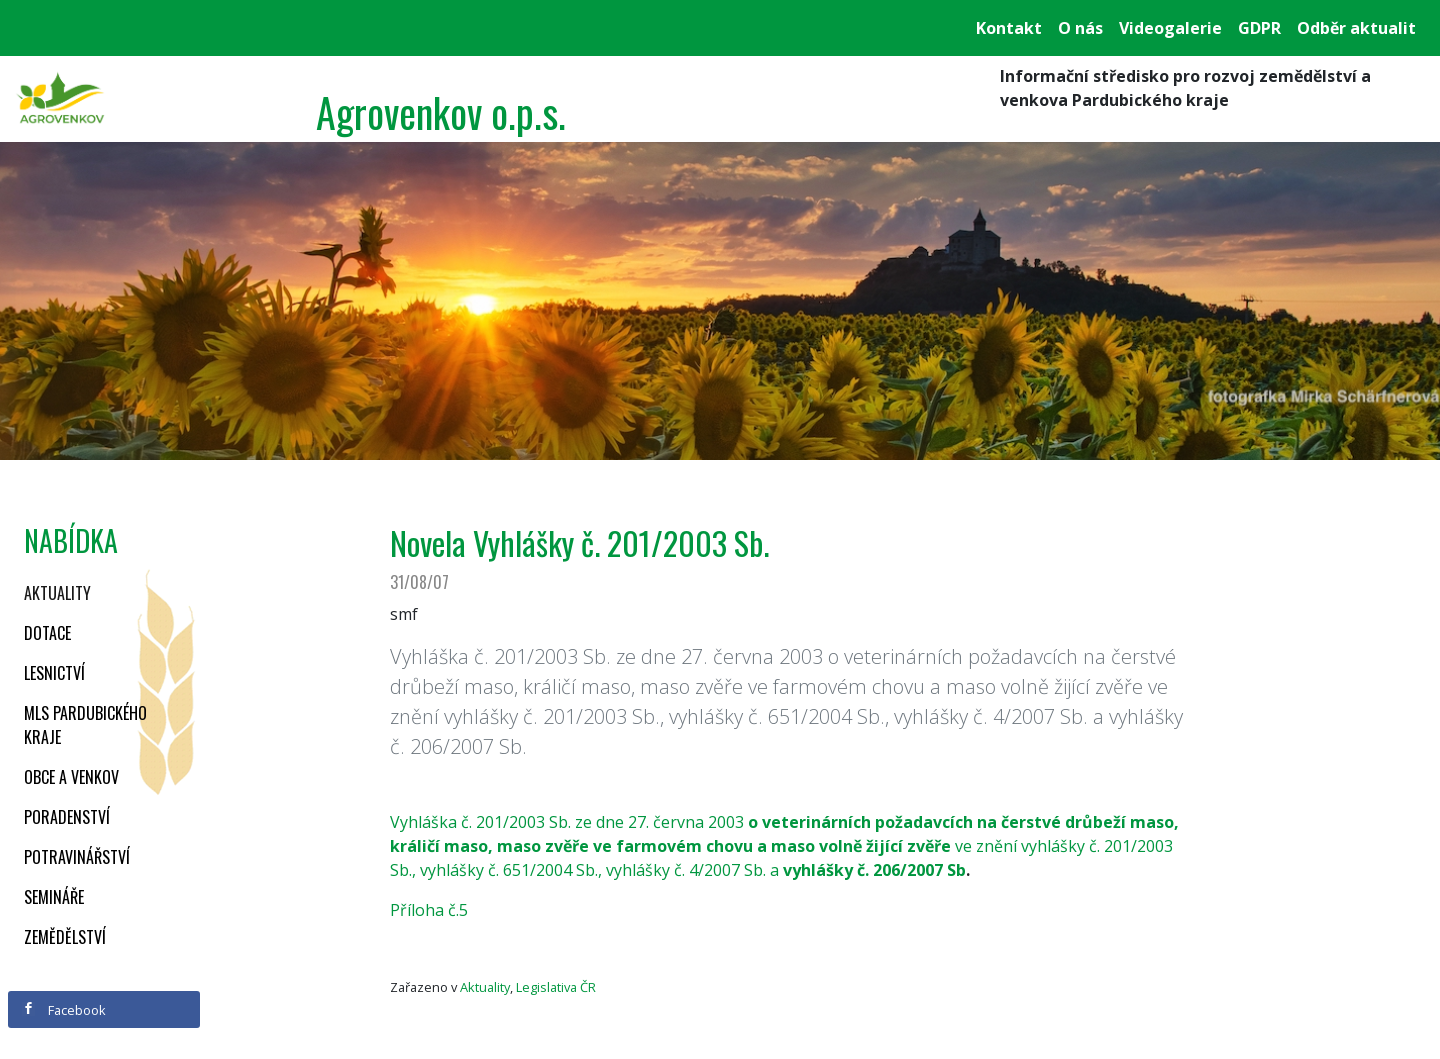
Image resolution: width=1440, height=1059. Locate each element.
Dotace (47, 633)
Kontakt (1009, 28)
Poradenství (67, 817)
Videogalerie (1170, 28)
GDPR (1259, 28)
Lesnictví (54, 673)
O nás (1080, 28)
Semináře (54, 897)
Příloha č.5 (429, 910)
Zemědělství (65, 937)
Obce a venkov (71, 777)
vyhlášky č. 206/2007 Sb (874, 870)
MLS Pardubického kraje (85, 725)
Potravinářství (77, 857)
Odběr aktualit (1356, 28)
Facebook (64, 1010)
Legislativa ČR (556, 987)
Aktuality (57, 593)
